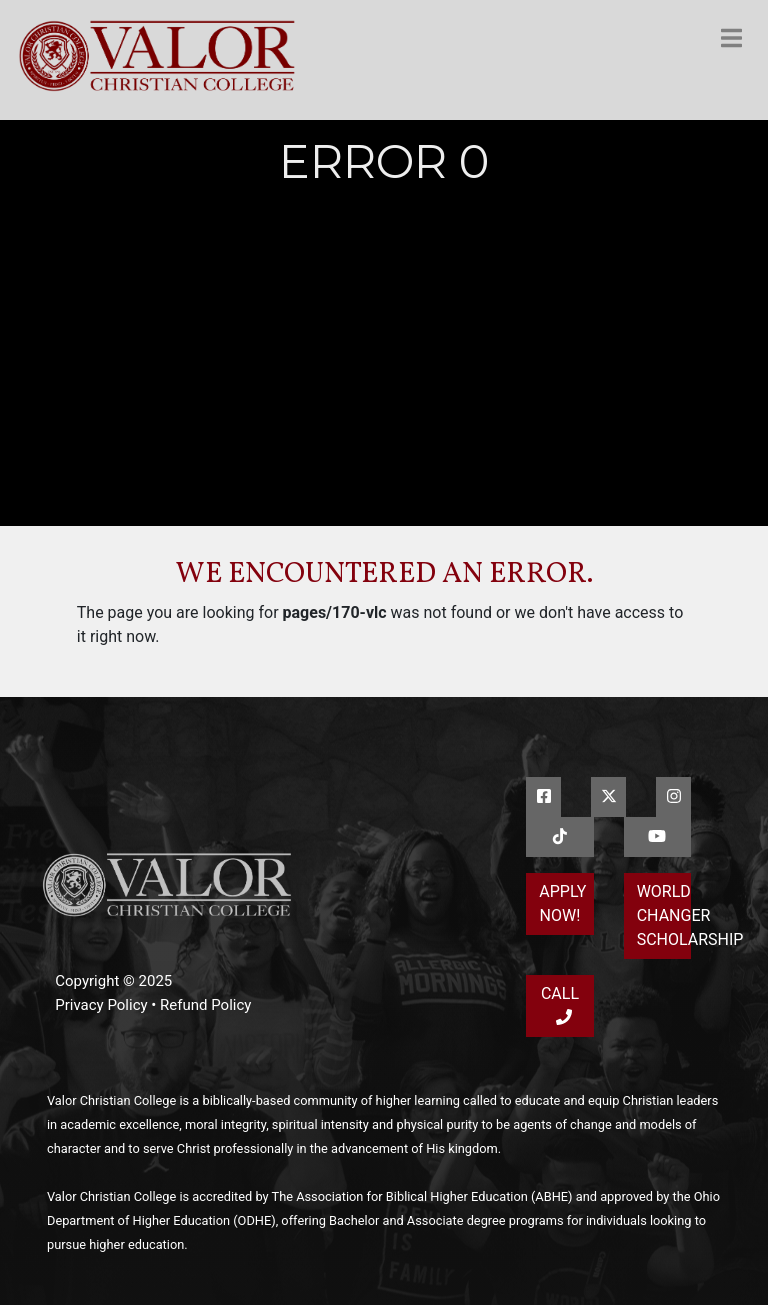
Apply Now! (562, 903)
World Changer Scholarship (664, 915)
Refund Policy (205, 1005)
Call (560, 1004)
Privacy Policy (101, 1005)
